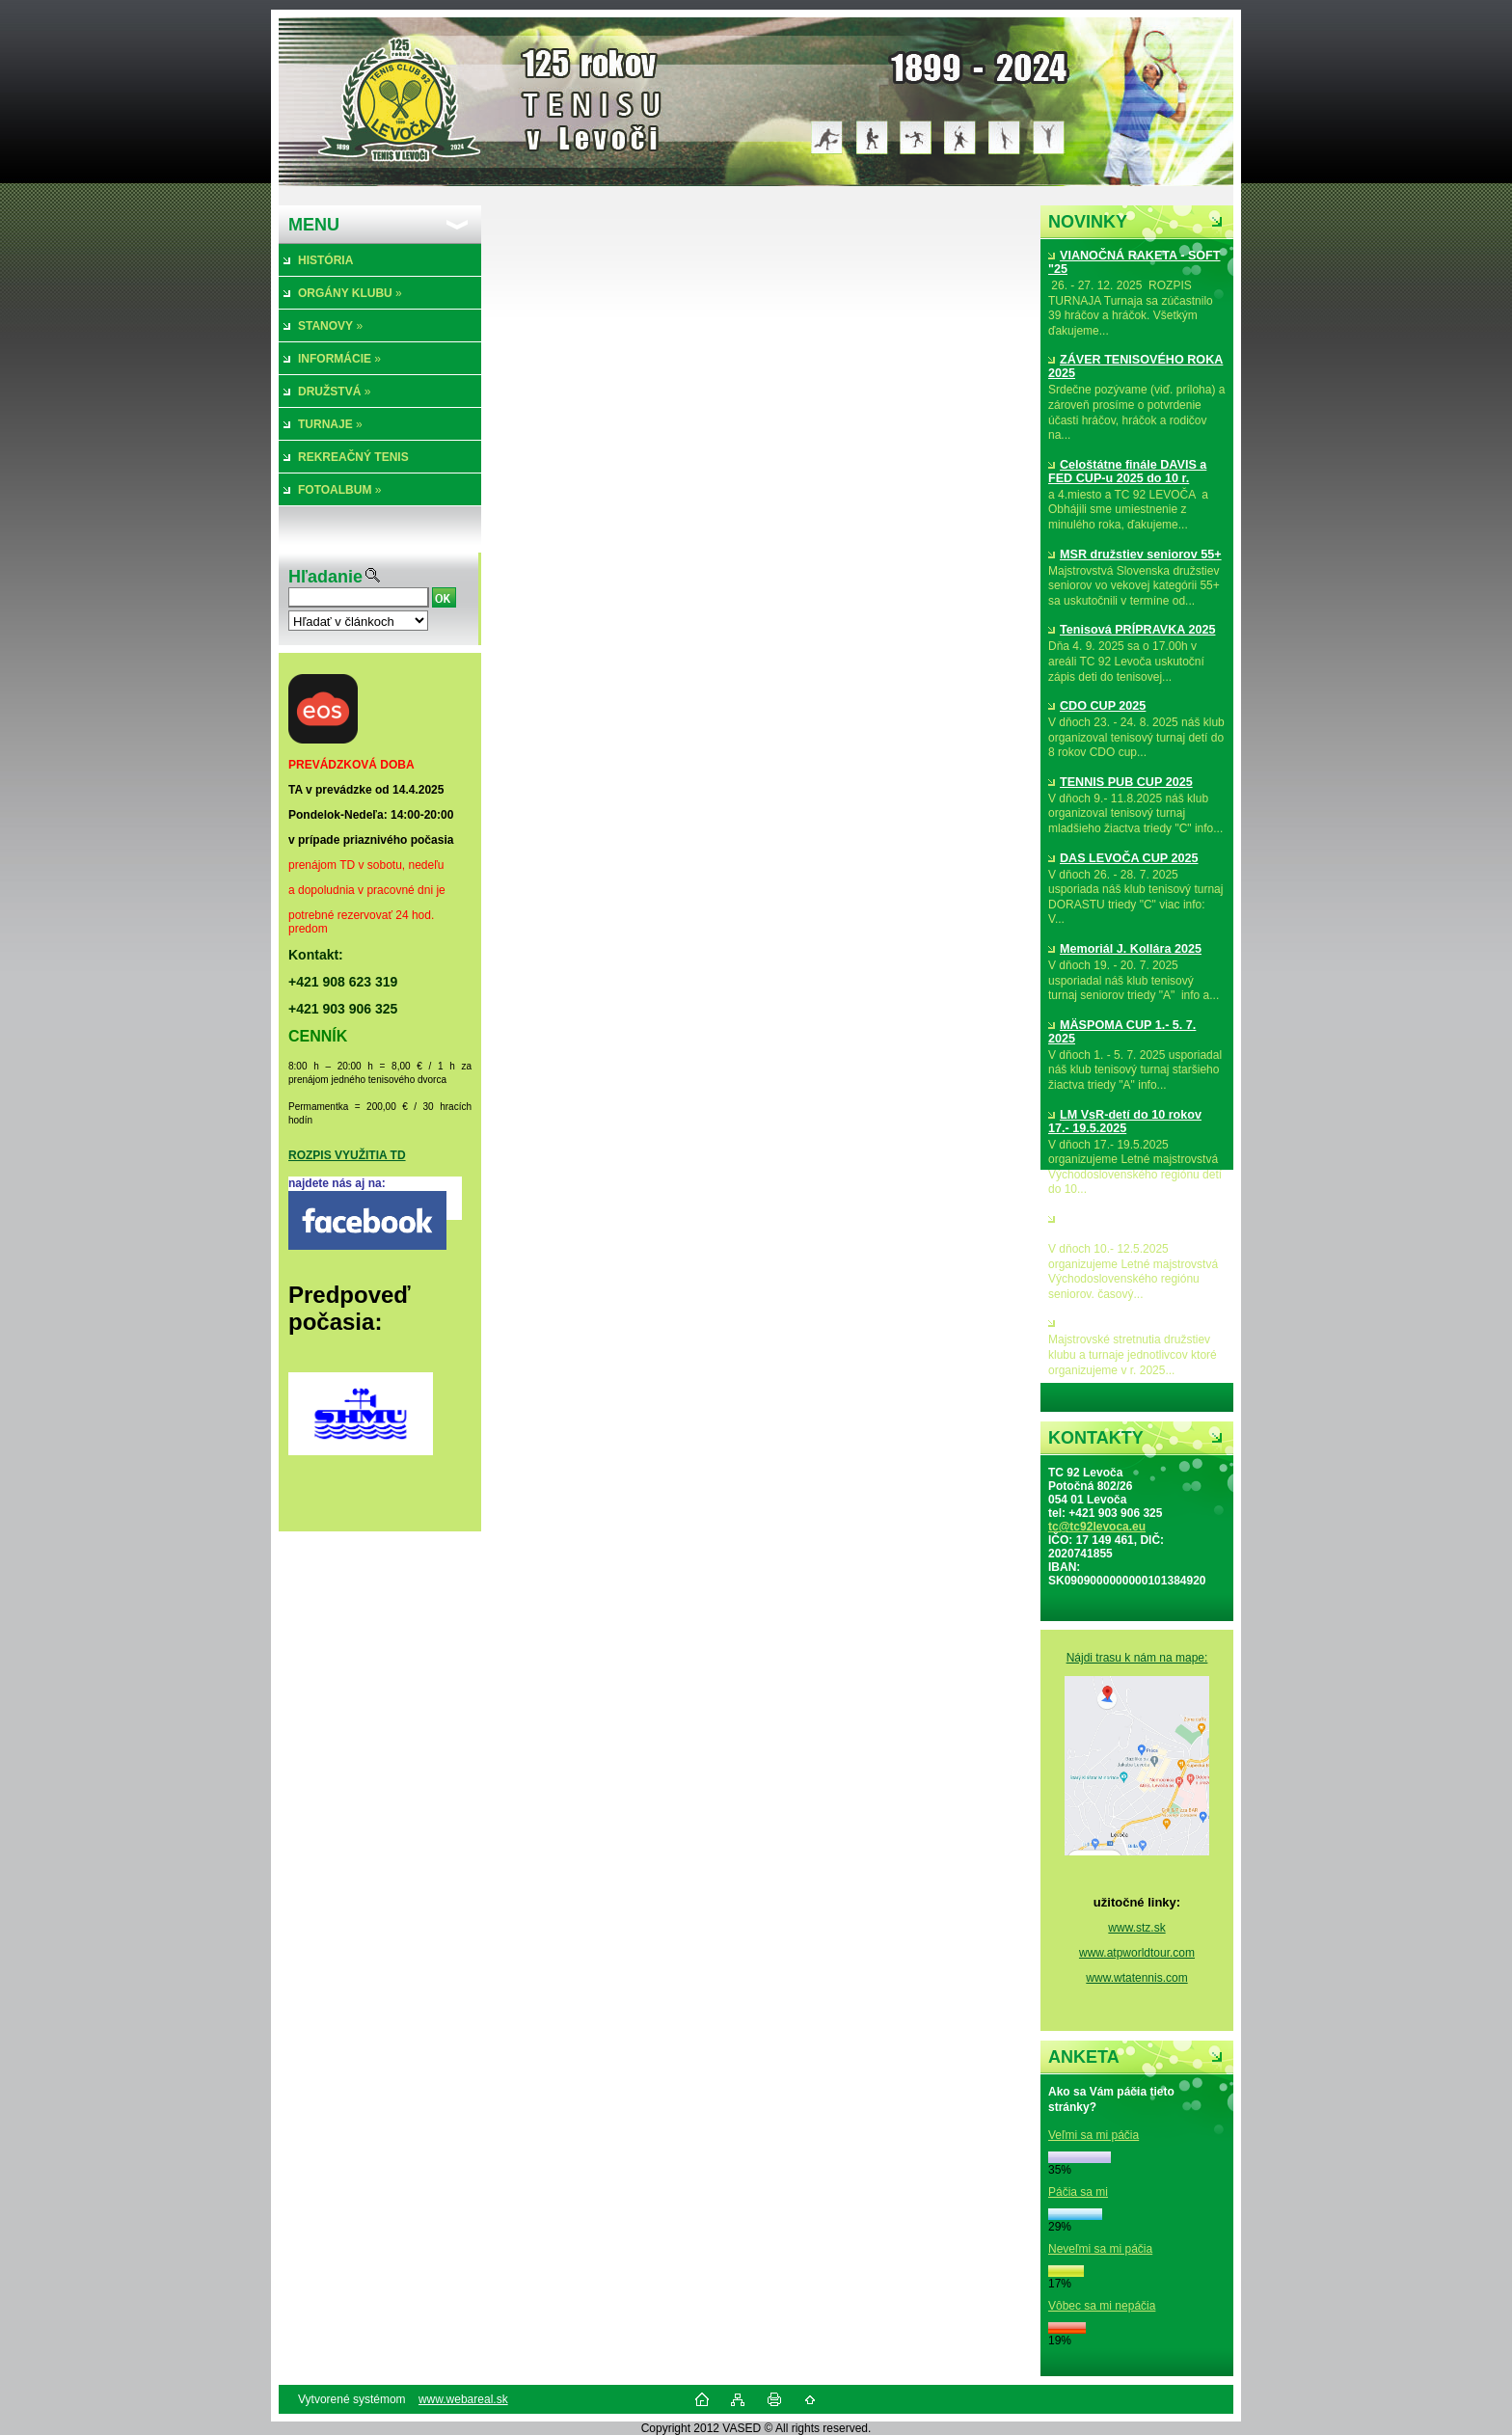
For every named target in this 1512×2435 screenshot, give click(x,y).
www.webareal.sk (463, 2399)
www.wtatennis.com (1136, 1978)
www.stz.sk (1136, 1927)
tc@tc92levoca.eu (1097, 1526)
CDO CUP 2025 (1097, 706)
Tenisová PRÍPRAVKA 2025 (1131, 629)
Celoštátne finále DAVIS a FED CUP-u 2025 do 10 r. (1127, 471)
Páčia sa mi (1078, 2192)
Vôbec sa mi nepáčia (1101, 2306)
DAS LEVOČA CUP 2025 (1123, 858)
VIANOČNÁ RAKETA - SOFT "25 (1134, 262)
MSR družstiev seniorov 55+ (1135, 554)
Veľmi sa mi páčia (1093, 2135)
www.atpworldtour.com (1137, 1953)
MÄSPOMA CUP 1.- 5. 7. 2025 (1122, 1031)
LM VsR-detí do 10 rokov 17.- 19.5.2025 (1125, 1121)
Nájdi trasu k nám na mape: (1137, 1657)
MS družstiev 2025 (1106, 1323)
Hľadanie (325, 576)
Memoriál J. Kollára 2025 (1125, 949)
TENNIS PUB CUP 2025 (1120, 782)
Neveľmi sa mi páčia (1100, 2249)
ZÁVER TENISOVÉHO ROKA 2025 (1135, 366)
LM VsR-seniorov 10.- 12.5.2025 (1115, 1225)
